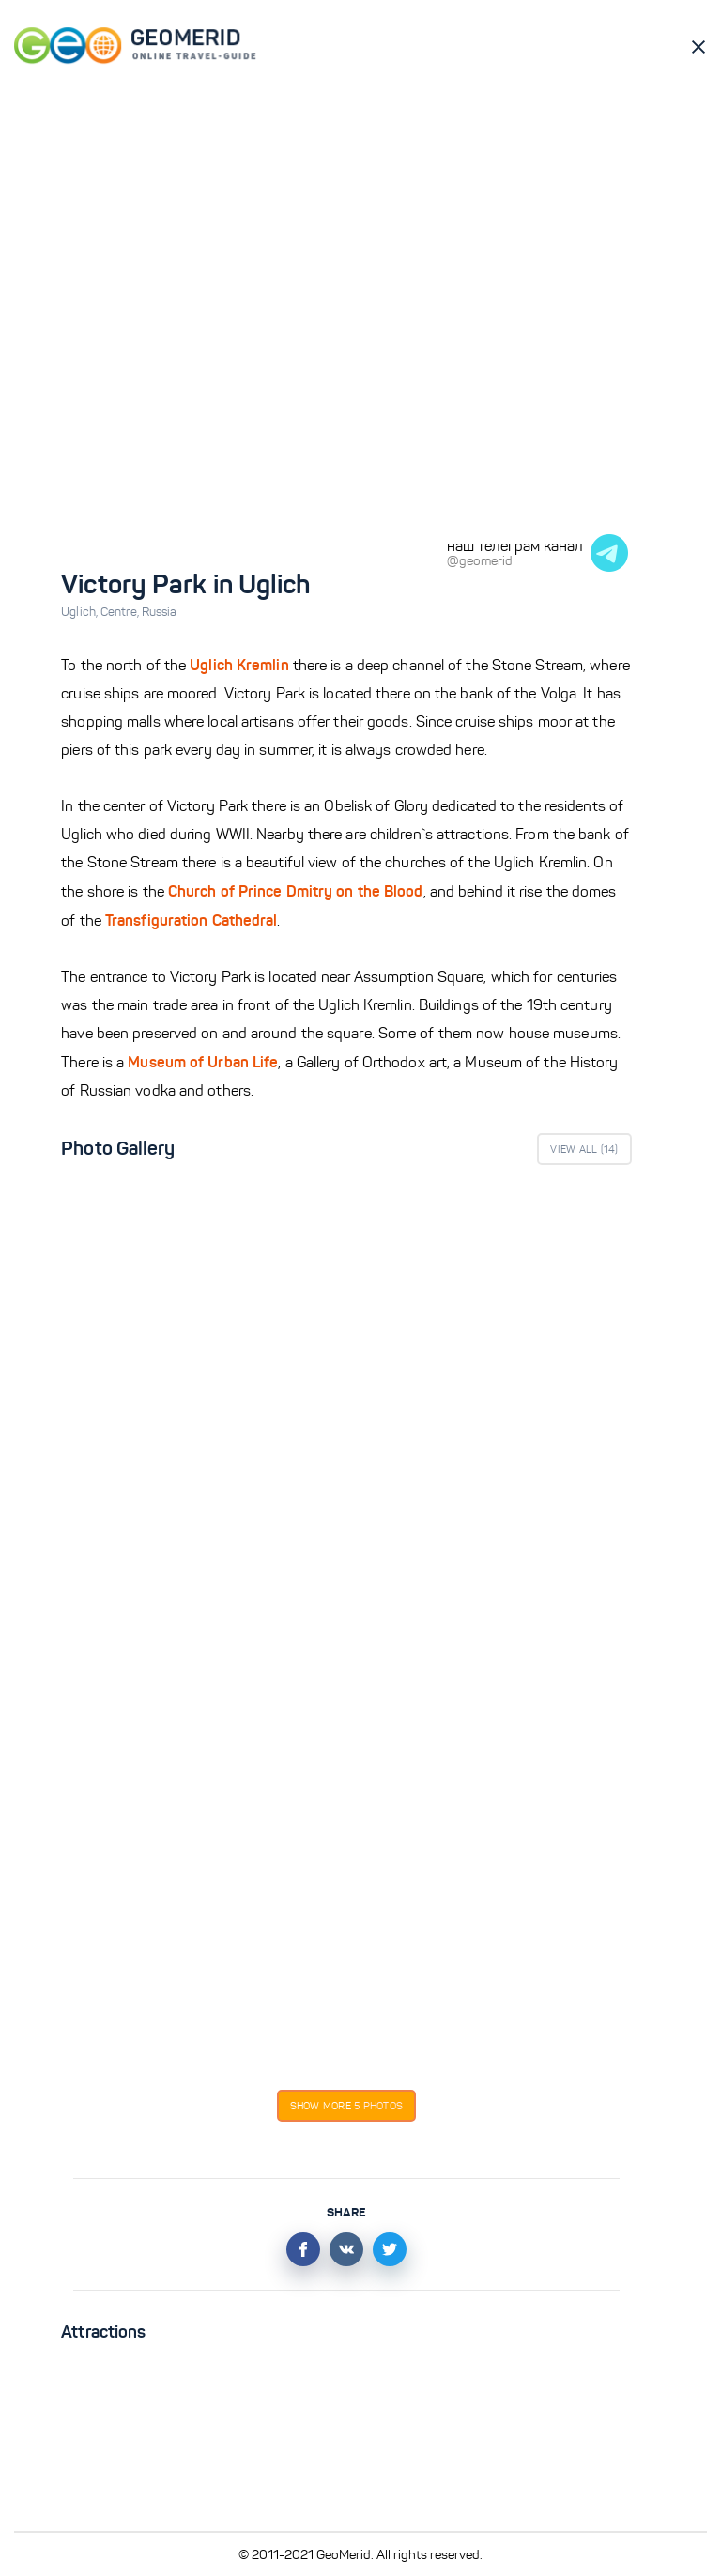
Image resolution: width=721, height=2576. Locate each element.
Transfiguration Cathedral (191, 920)
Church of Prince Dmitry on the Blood (295, 891)
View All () (584, 1149)
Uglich (80, 612)
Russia (159, 612)
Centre (121, 612)
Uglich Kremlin (239, 664)
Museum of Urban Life (203, 1061)
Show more (347, 2105)
